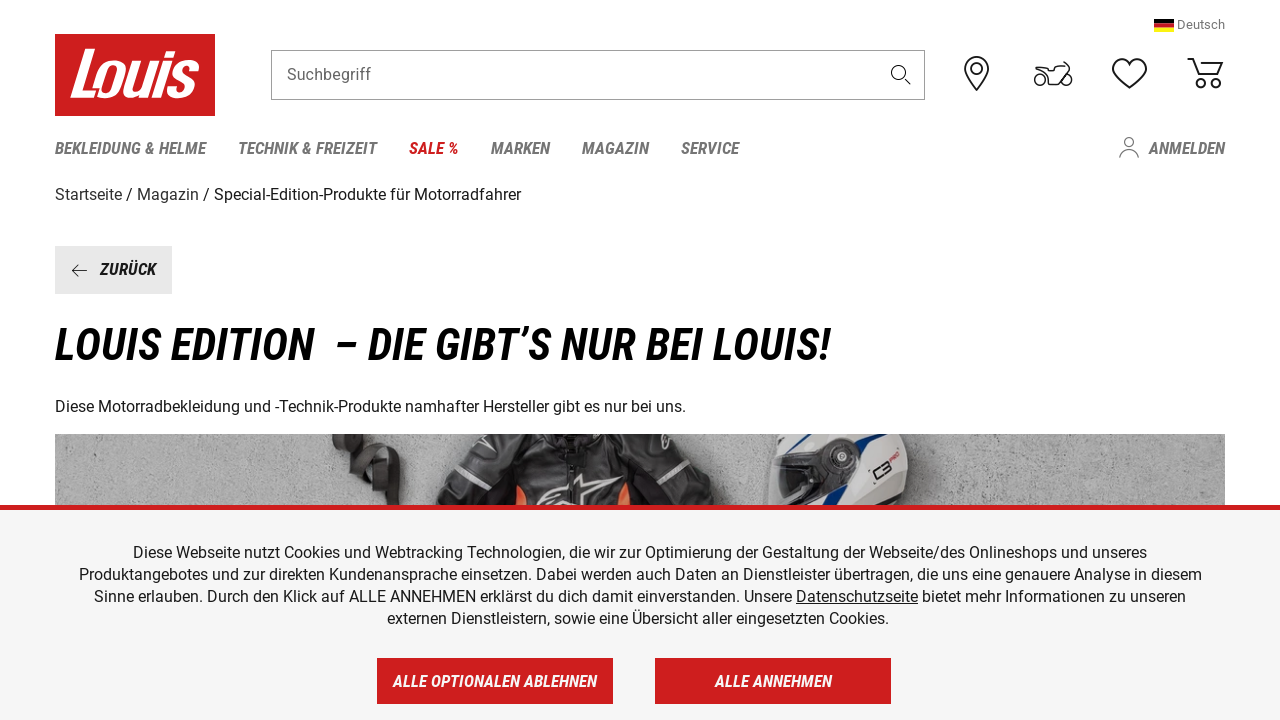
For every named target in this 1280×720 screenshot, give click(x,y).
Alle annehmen (773, 681)
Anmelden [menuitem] (1187, 148)
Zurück (113, 269)
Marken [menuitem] (520, 148)
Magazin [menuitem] (615, 148)
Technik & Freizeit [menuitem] (307, 148)
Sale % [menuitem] (434, 148)
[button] (1189, 24)
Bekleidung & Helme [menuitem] (130, 148)
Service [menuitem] (710, 148)
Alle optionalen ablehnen (495, 681)
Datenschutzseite (857, 596)
